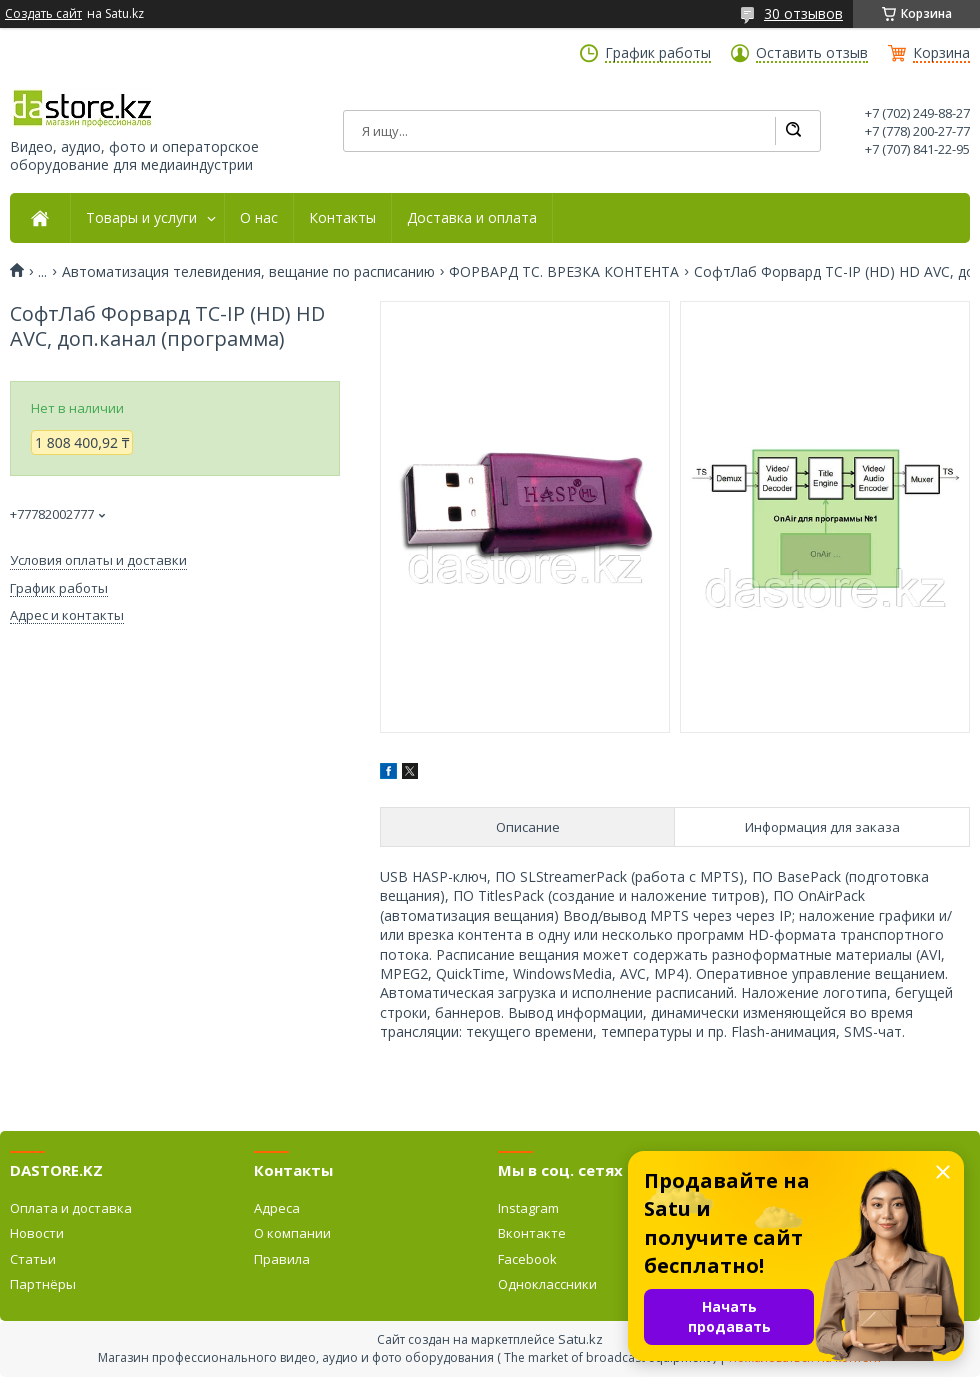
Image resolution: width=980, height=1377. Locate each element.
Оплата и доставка (71, 1208)
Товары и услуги (141, 218)
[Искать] (793, 131)
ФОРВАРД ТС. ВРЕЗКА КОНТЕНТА (564, 272)
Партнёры (43, 1284)
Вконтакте (532, 1233)
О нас (259, 218)
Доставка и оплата (472, 218)
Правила (282, 1259)
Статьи (33, 1259)
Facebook (527, 1259)
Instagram (528, 1208)
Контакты (342, 218)
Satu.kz (580, 1339)
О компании (292, 1233)
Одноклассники (547, 1284)
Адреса (277, 1208)
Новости (37, 1233)
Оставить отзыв (812, 53)
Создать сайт (43, 14)
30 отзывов (803, 13)
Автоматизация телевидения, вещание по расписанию (248, 272)
